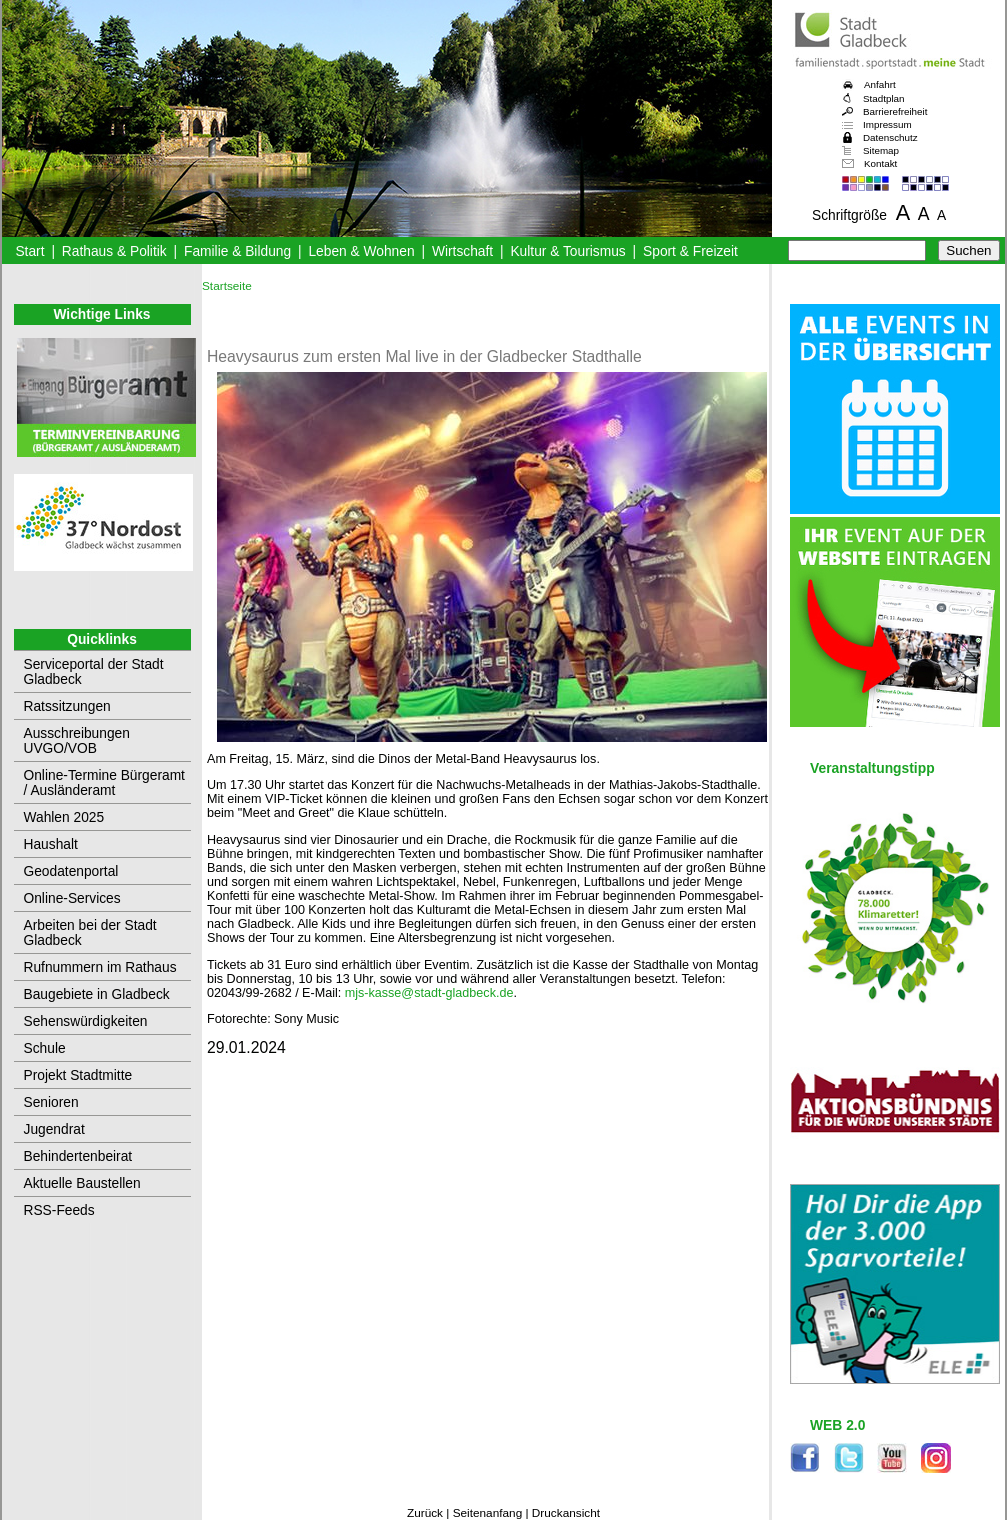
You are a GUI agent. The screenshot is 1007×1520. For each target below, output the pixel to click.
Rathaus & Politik (114, 251)
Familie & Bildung (237, 251)
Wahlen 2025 (64, 817)
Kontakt (880, 163)
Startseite (227, 286)
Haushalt (51, 844)
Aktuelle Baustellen (82, 1183)
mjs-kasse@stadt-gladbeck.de (429, 993)
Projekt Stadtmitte (78, 1075)
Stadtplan (884, 98)
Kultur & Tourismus (567, 251)
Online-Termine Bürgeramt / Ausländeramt (104, 783)
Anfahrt (880, 84)
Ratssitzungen (67, 706)
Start (29, 251)
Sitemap (881, 150)
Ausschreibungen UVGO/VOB (77, 741)
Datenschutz (890, 137)
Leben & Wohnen (361, 251)
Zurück (425, 1513)
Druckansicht (566, 1513)
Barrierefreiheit (895, 111)
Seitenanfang (488, 1513)
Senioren (51, 1102)
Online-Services (72, 898)
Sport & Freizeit (690, 251)
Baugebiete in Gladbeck (97, 994)
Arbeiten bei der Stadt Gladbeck (90, 933)
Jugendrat (54, 1129)
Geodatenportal (71, 871)
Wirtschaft (462, 251)
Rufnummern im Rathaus (100, 967)
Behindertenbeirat (78, 1156)
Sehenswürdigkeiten (86, 1021)
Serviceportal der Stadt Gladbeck (94, 672)
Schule (45, 1048)
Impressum (887, 124)
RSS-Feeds (59, 1210)
